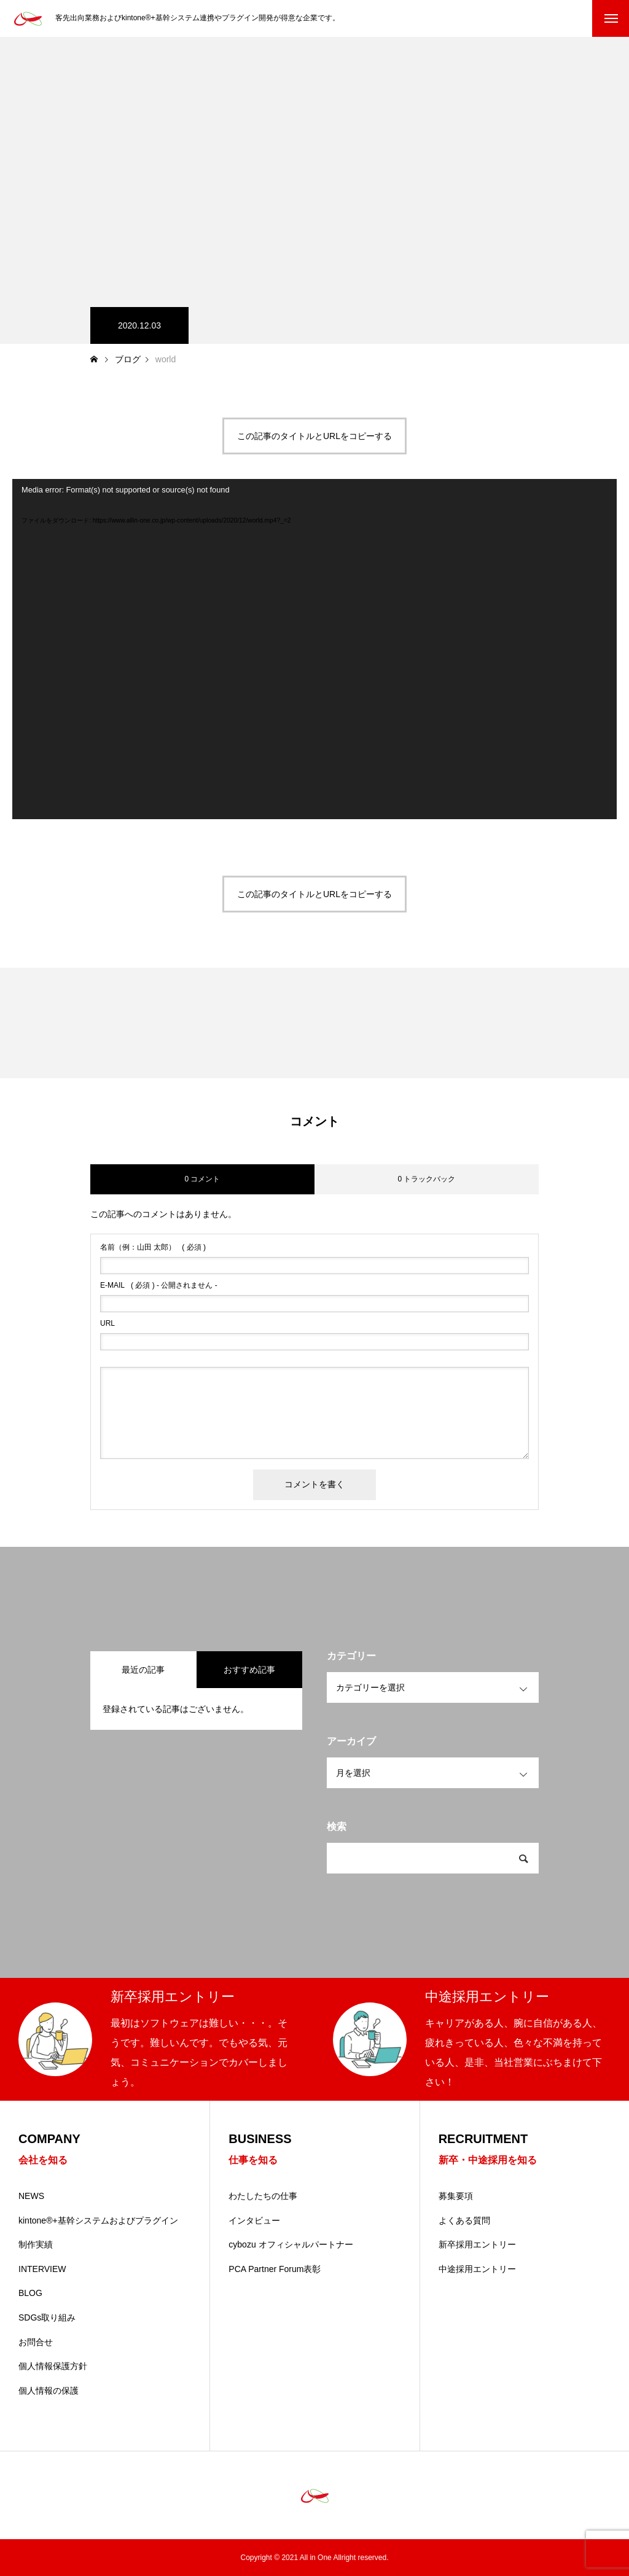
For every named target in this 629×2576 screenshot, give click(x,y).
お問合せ (35, 2342)
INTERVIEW (42, 2269)
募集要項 (456, 2196)
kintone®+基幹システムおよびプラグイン (98, 2220)
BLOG (30, 2293)
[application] (314, 649)
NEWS (31, 2196)
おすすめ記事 (249, 1670)
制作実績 (35, 2244)
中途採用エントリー (477, 2269)
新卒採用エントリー (477, 2244)
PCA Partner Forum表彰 (275, 2269)
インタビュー (254, 2220)
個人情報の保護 (48, 2390)
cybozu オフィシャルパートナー (291, 2244)
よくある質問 (464, 2220)
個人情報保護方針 (52, 2366)
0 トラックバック (426, 1179)
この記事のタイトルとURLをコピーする (314, 436)
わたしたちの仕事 (263, 2196)
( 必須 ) (153, 1247)
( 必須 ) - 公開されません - (158, 1285)
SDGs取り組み (47, 2317)
